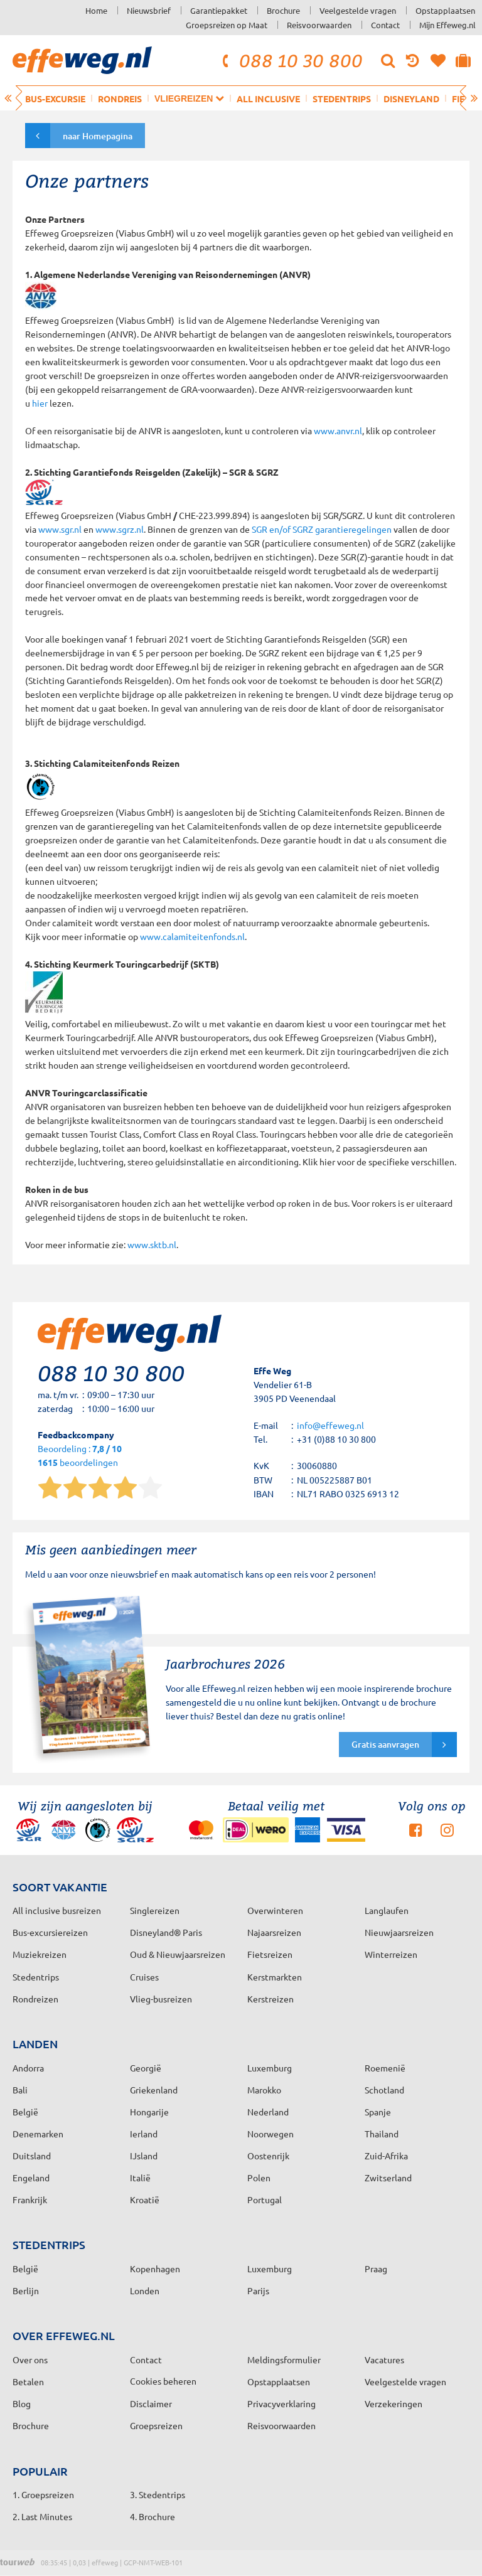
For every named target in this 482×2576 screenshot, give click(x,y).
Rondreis (120, 98)
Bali (20, 2089)
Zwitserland (388, 2177)
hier (40, 403)
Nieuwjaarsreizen (399, 1932)
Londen (144, 2290)
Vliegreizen (189, 98)
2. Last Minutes (42, 2516)
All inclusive (268, 98)
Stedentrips (342, 98)
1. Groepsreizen (43, 2494)
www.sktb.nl (151, 1244)
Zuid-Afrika (386, 2155)
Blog (22, 2403)
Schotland (384, 2089)
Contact (385, 25)
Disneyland (411, 98)
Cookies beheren (163, 2380)
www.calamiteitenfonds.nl (192, 936)
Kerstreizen (270, 1998)
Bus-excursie (55, 98)
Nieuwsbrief (149, 10)
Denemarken (38, 2133)
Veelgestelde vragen (357, 10)
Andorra (28, 2067)
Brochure (283, 10)
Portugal (264, 2199)
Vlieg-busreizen (161, 1998)
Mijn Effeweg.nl (447, 25)
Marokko (264, 2089)
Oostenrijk (268, 2155)
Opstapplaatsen (445, 10)
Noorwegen (270, 2133)
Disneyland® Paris (166, 1932)
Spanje (378, 2111)
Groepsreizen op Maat (226, 25)
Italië (140, 2177)
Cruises (144, 1976)
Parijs (258, 2290)
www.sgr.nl (60, 529)
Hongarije (149, 2111)
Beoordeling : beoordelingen (80, 1456)
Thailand (382, 2133)
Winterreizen (391, 1954)
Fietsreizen (269, 1954)
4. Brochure (152, 2516)
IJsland (144, 2155)
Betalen (28, 2381)
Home (96, 10)
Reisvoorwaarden (319, 25)
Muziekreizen (40, 1954)
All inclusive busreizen (57, 1910)
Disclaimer (151, 2403)
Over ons (30, 2359)
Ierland (144, 2133)
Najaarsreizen (274, 1932)
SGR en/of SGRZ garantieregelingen (323, 529)
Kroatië (144, 2199)
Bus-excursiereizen (50, 1932)
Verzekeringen (393, 2403)
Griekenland (154, 2089)
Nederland (268, 2111)
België (25, 2111)
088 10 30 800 (290, 60)
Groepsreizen (156, 2425)
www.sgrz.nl (119, 529)
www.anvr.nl (338, 430)
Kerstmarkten (274, 1976)
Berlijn (26, 2290)
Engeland (31, 2177)
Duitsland (32, 2155)
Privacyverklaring (281, 2403)
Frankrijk (30, 2199)
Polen (258, 2177)
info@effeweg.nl (330, 1425)
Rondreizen (35, 1998)
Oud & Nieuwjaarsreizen (177, 1954)
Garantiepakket (218, 10)
